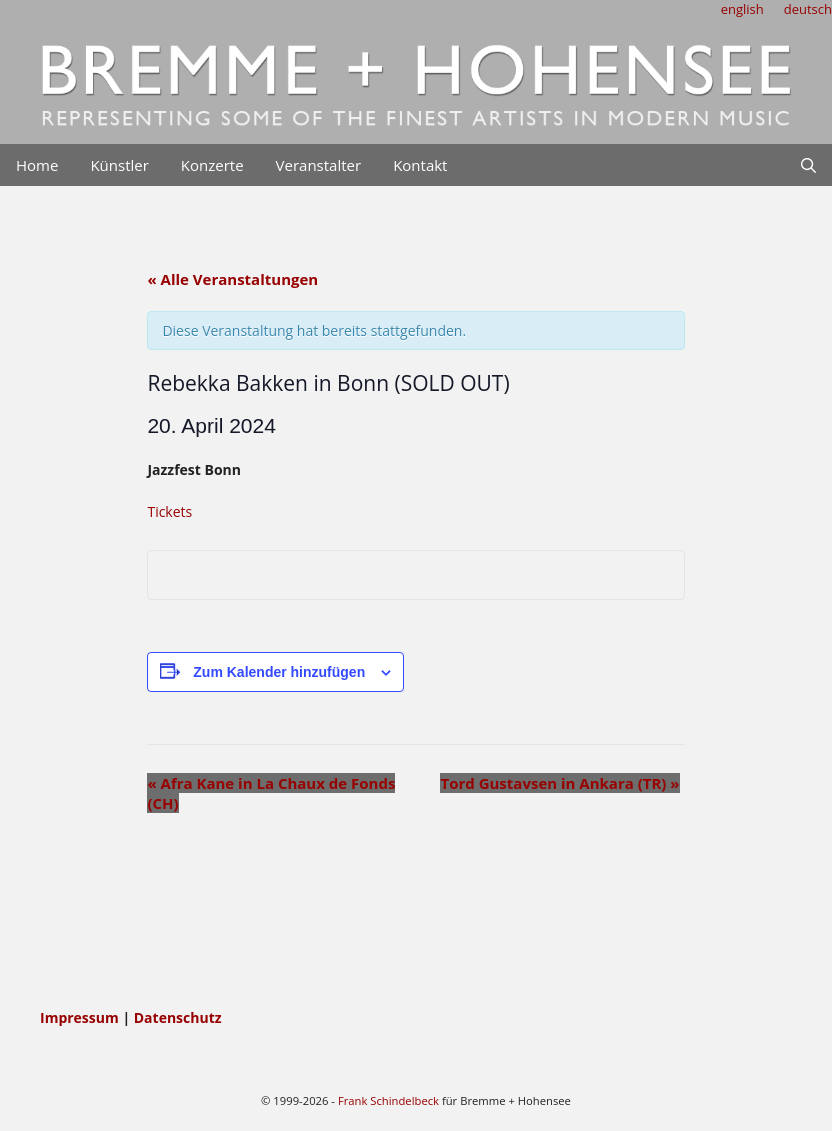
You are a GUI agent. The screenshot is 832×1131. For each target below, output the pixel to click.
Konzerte (212, 165)
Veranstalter (319, 165)
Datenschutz (178, 1017)
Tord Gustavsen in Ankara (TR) (559, 783)
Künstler (119, 165)
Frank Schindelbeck (388, 1100)
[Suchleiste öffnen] (808, 165)
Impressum (81, 1017)
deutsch (808, 9)
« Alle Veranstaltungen (232, 279)
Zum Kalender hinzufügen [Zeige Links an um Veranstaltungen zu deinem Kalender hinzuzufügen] (279, 672)
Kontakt (420, 165)
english (742, 9)
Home (37, 165)
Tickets (169, 511)
